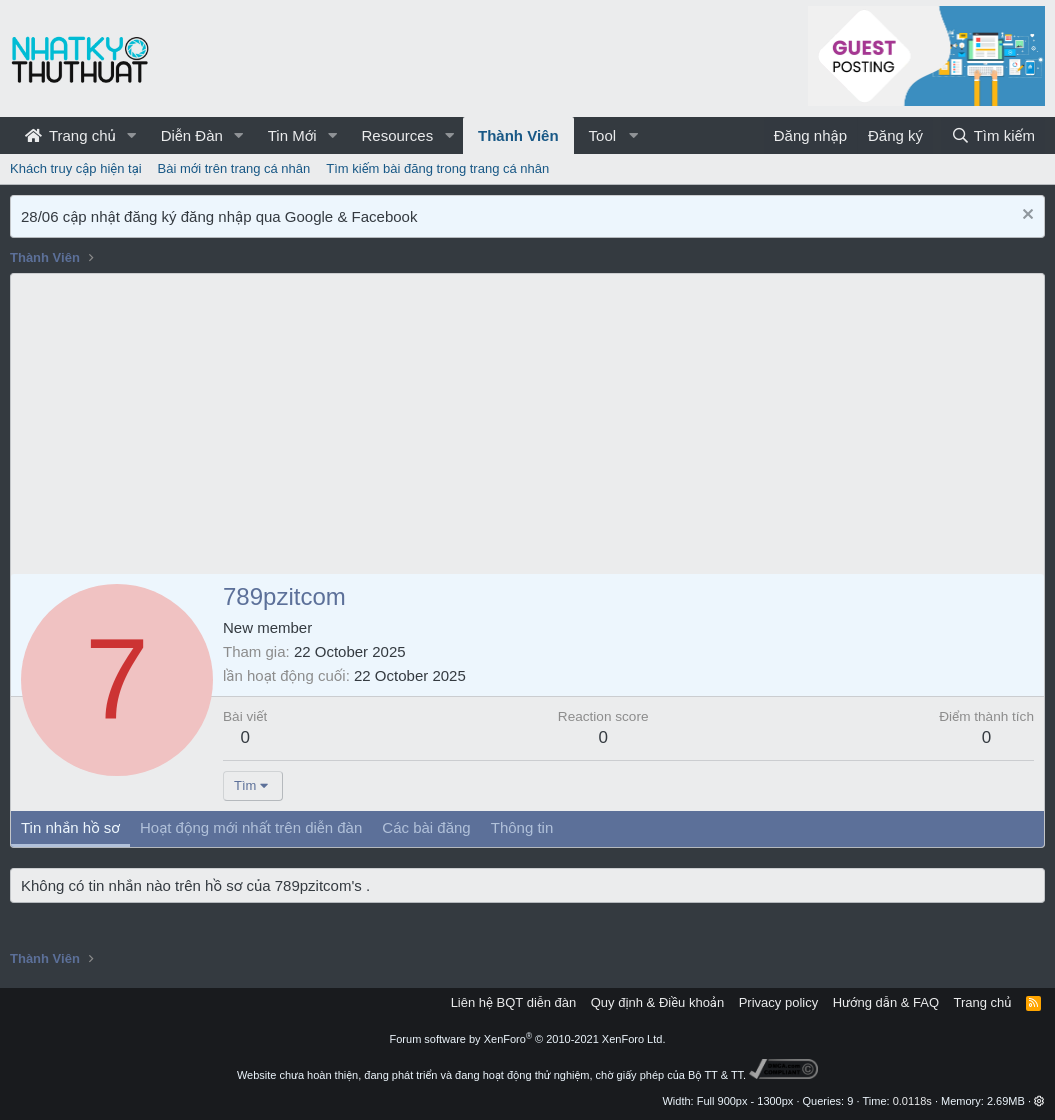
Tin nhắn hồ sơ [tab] (70, 827)
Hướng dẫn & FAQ (886, 1002)
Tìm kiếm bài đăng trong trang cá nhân (437, 168)
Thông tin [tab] (522, 827)
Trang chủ (70, 135)
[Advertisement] (527, 424)
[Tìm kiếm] (993, 135)
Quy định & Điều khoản (657, 1002)
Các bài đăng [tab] (426, 827)
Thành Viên (518, 135)
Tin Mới (292, 135)
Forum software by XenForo (528, 1039)
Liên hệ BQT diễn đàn (514, 1002)
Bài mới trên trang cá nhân (234, 168)
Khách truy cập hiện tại (76, 168)
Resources (397, 135)
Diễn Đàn (192, 135)
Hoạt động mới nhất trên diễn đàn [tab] (251, 827)
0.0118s (912, 1101)
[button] (132, 135)
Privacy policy (778, 1002)
